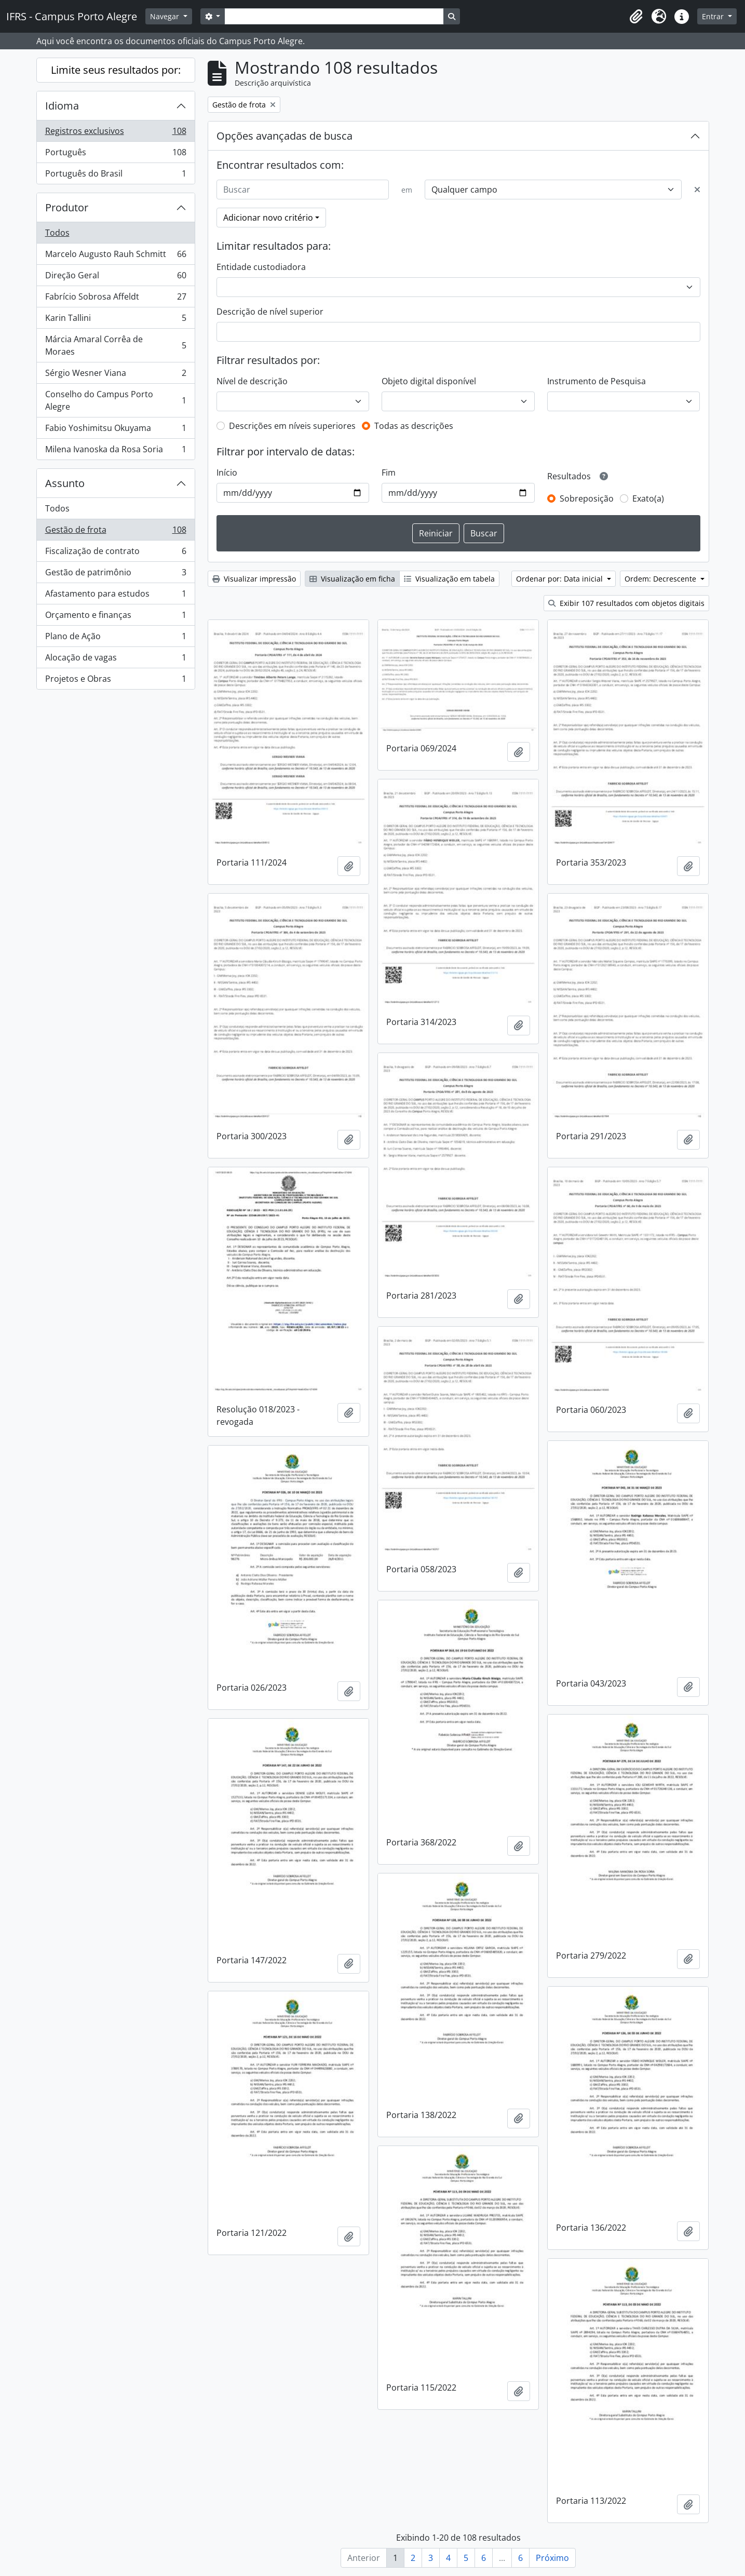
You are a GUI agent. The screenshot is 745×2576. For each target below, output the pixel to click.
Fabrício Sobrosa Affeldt (115, 298)
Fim (389, 472)
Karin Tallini (115, 320)
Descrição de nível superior (269, 311)
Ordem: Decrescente (661, 579)
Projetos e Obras (115, 680)
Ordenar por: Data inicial (560, 579)
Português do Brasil (115, 175)
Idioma (62, 106)
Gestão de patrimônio (115, 574)
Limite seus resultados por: (116, 70)
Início (226, 472)
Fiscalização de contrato (115, 553)
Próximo (552, 2558)
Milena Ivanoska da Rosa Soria (115, 451)
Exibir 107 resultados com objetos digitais (626, 603)
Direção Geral (115, 277)
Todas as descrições (413, 425)
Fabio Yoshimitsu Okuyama (115, 430)
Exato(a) (648, 498)
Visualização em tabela (449, 579)
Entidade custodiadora (261, 267)
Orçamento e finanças (115, 617)
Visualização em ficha (352, 579)
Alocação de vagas (115, 659)
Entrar (714, 16)
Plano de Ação (115, 638)
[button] (636, 16)
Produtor (66, 207)
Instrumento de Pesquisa (596, 381)
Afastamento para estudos (115, 595)
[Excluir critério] (697, 189)
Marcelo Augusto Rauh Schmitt (115, 256)
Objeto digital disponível (429, 381)
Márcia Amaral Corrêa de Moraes (115, 345)
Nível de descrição (252, 381)
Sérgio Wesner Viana (115, 375)
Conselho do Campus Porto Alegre (115, 400)
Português (115, 154)
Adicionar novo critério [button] (268, 217)
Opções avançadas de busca (284, 136)
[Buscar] (302, 189)
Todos (57, 232)
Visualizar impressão (254, 579)
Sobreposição (587, 498)
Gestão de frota (115, 532)
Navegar (165, 16)
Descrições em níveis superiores (292, 425)
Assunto (65, 483)
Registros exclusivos (115, 133)
